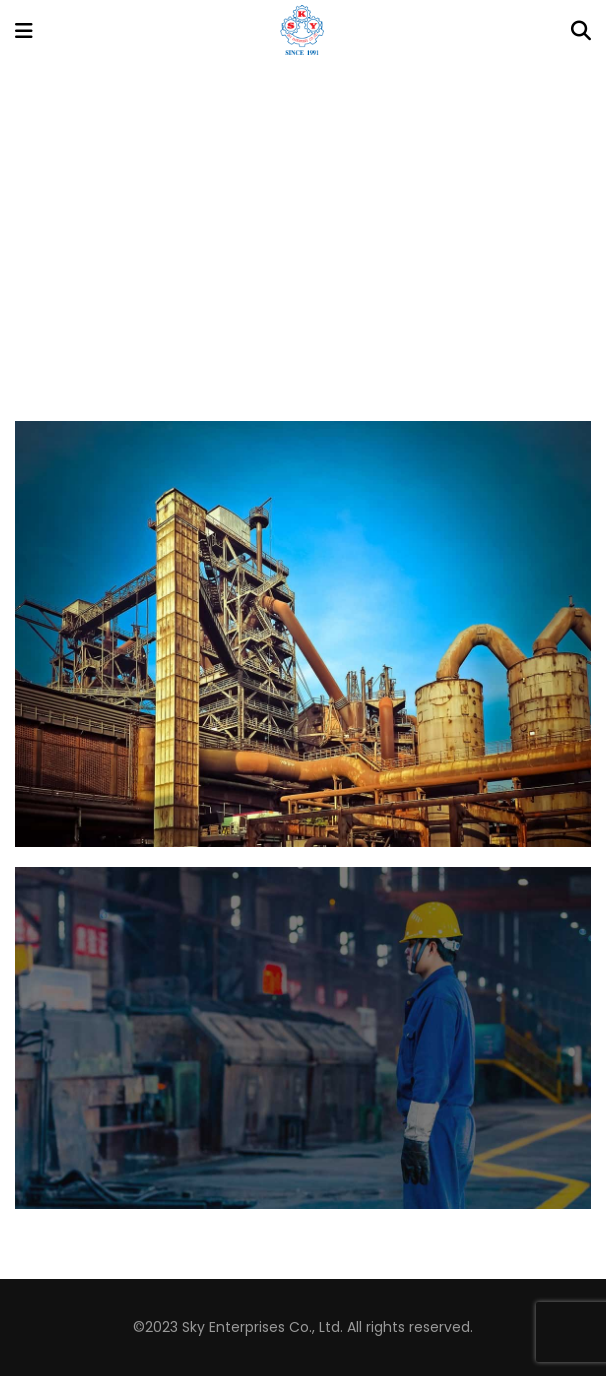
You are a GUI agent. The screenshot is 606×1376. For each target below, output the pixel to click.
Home (255, 255)
